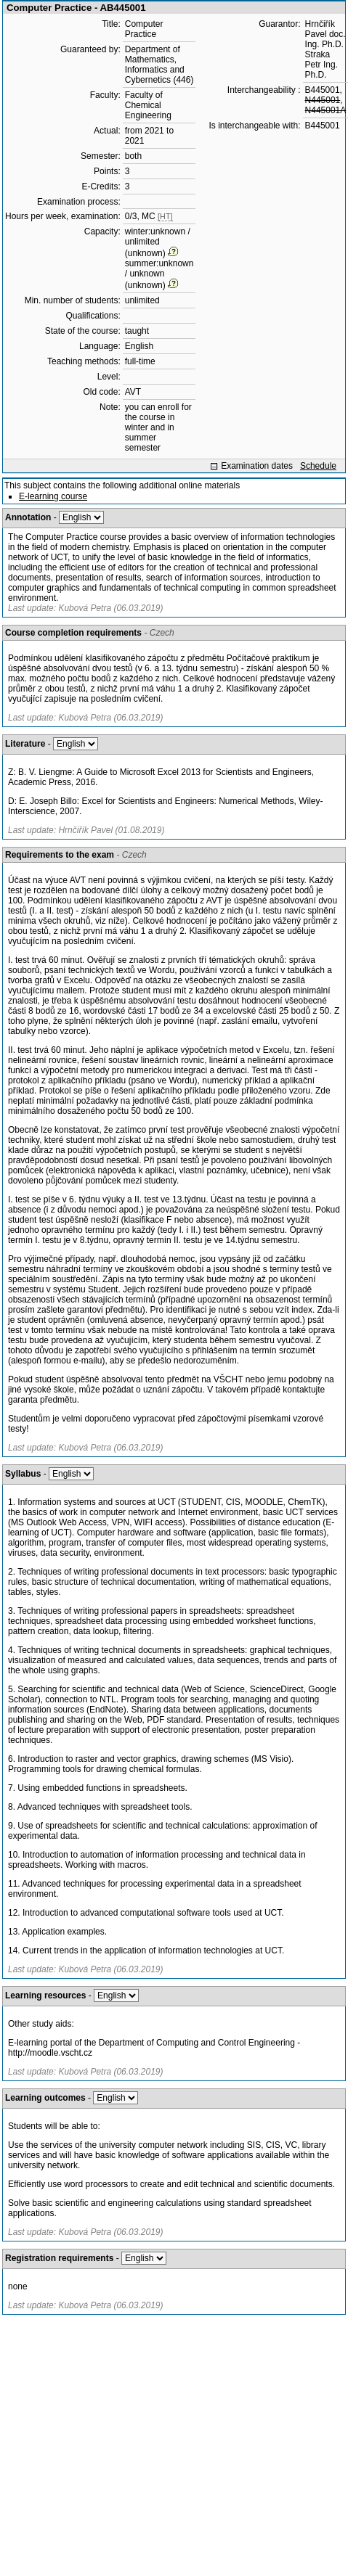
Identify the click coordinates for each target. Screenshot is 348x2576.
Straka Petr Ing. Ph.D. (321, 64)
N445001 (323, 100)
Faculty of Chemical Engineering (148, 105)
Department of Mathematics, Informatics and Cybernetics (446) (159, 64)
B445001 (322, 90)
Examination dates (257, 466)
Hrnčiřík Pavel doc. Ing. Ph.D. (325, 34)
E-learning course (53, 496)
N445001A (326, 110)
